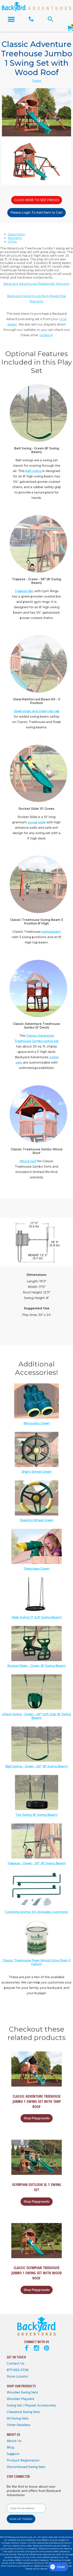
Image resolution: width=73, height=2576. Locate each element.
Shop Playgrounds (37, 2118)
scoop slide (37, 822)
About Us (14, 2441)
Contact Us (15, 2363)
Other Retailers (18, 2425)
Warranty (15, 238)
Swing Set (15, 2405)
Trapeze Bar (24, 591)
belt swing (33, 471)
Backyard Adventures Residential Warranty (36, 284)
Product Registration (23, 2460)
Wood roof (28, 1161)
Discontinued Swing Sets (26, 2467)
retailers (45, 335)
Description (16, 234)
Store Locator (17, 2376)
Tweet (36, 81)
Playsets (27, 2399)
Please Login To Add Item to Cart (36, 212)
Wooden (14, 2392)
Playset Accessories (40, 2405)
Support (13, 2454)
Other (12, 241)
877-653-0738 (17, 2370)
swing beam (51, 932)
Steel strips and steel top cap (36, 711)
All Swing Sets (17, 2418)
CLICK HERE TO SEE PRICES (36, 200)
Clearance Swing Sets (23, 2412)
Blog (10, 2447)
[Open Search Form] (50, 19)
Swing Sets (29, 2392)
